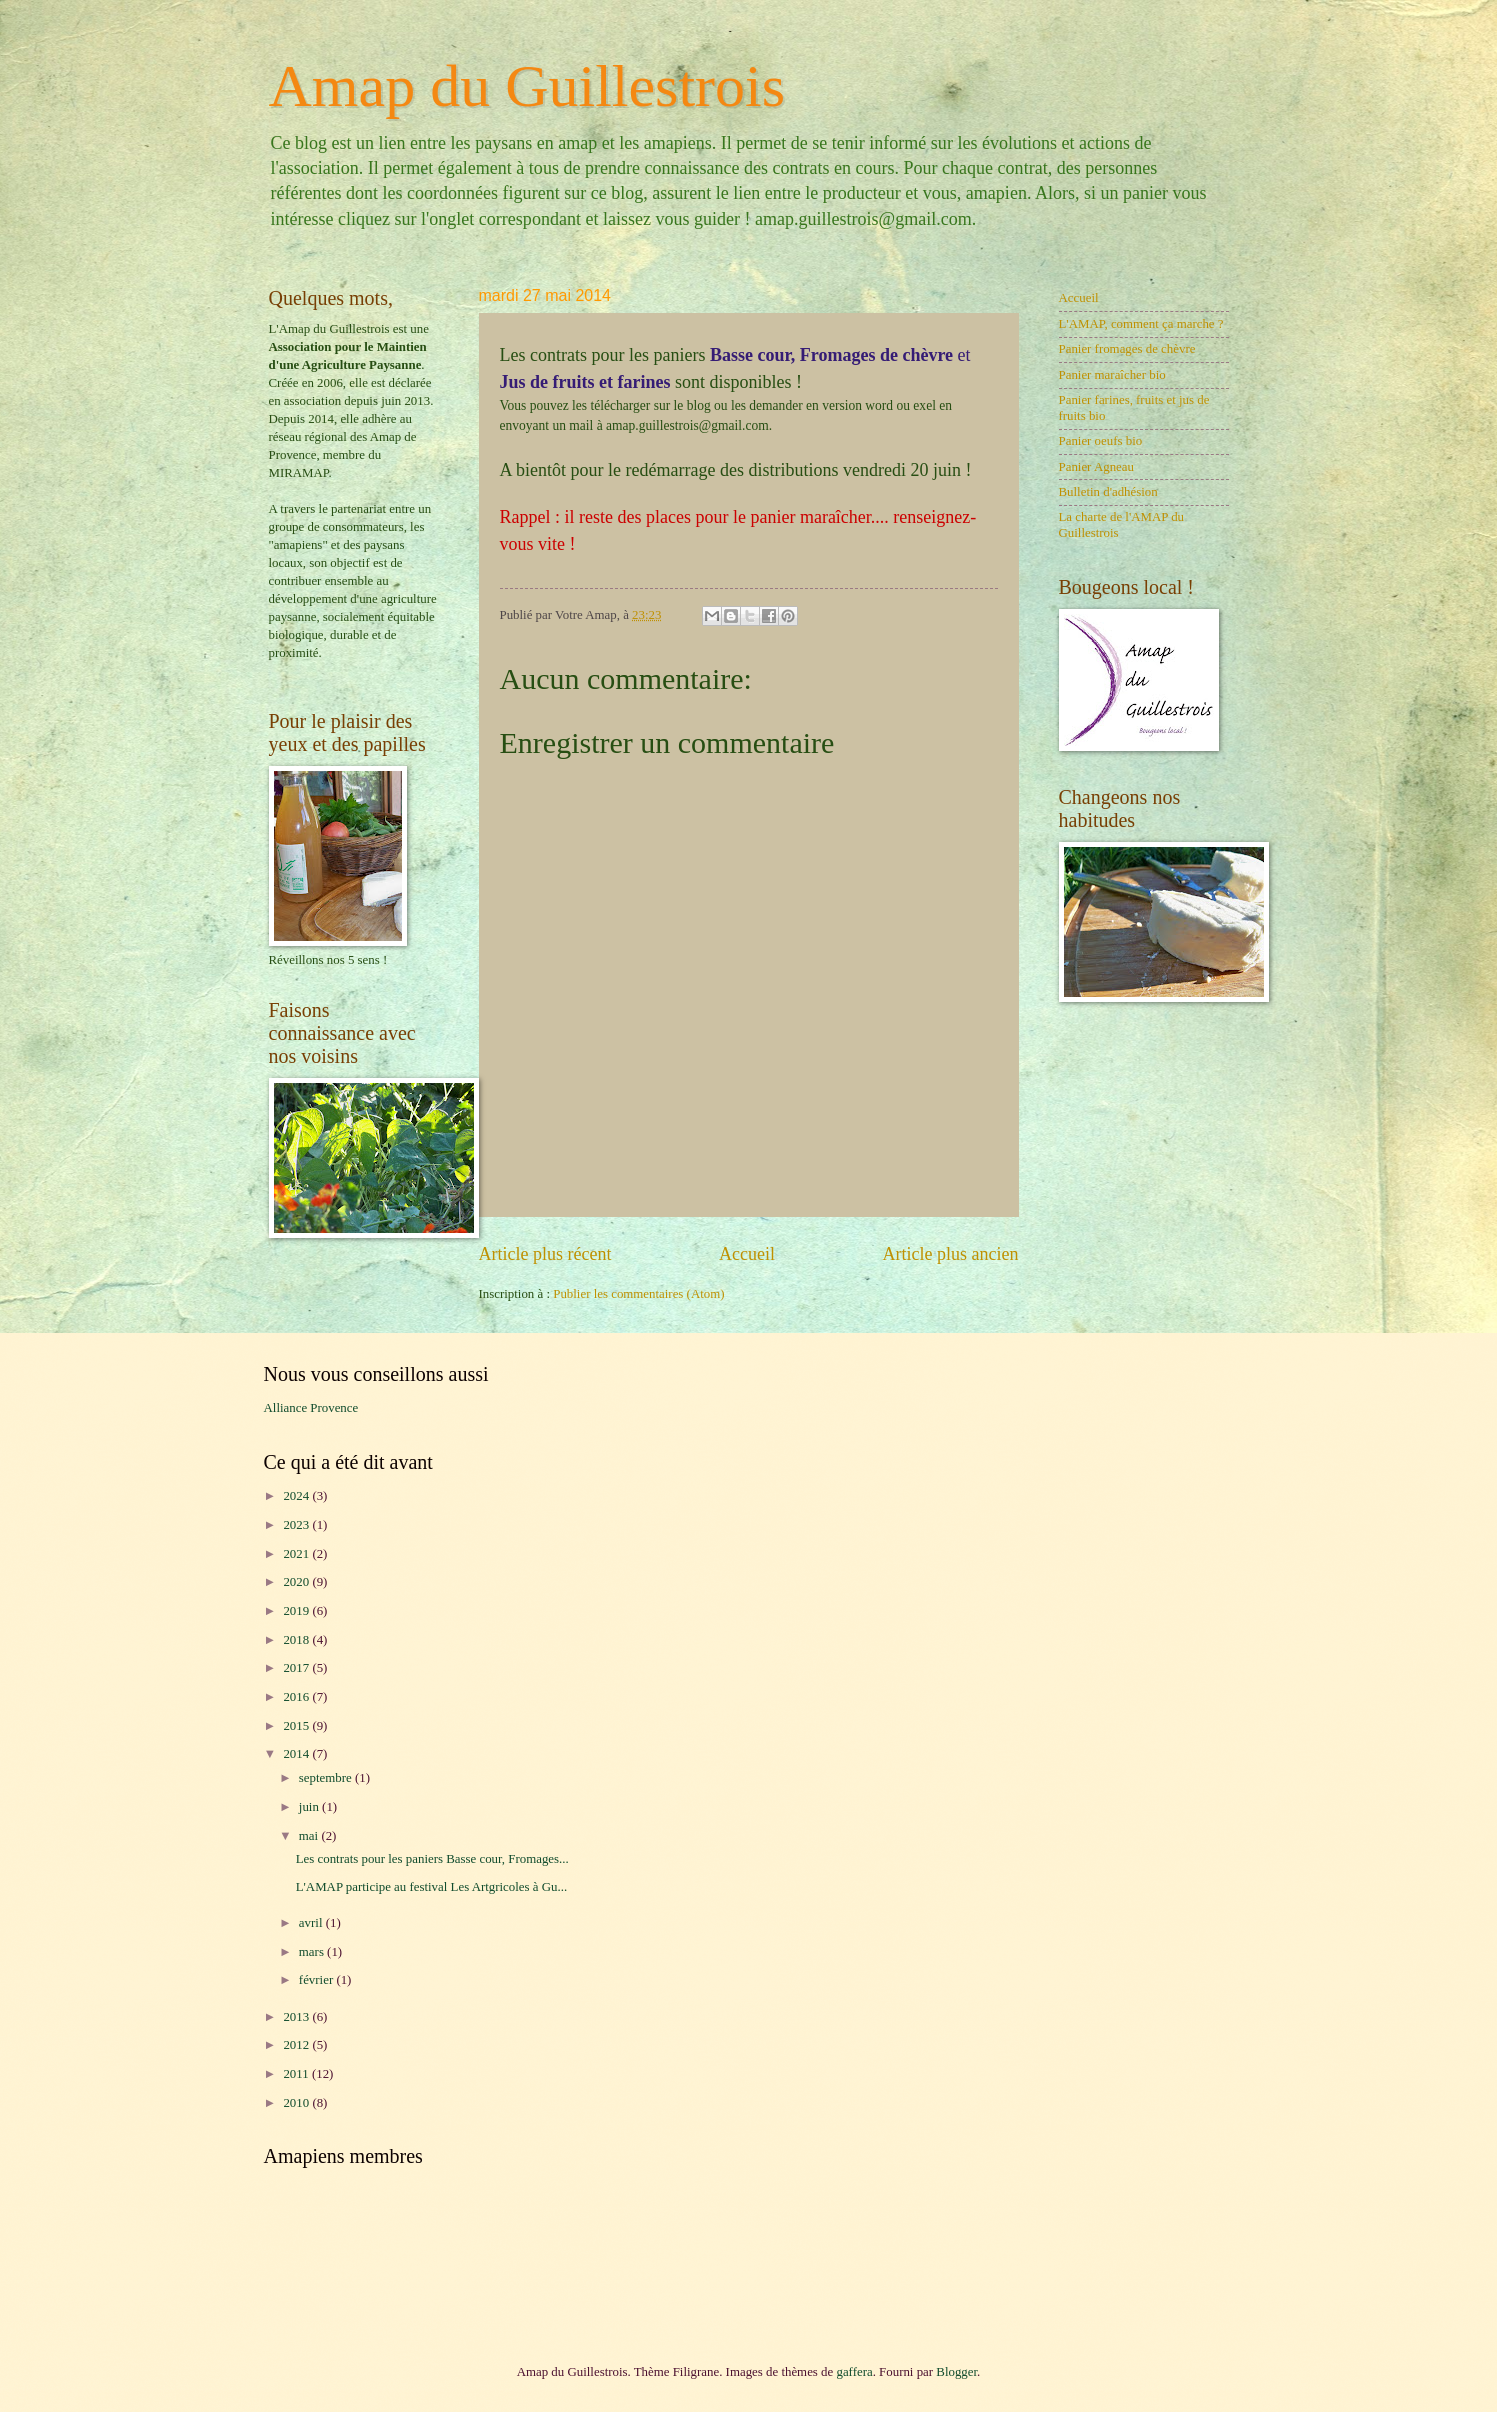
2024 (297, 1496)
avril (312, 1923)
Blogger (956, 2372)
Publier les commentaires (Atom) (638, 1294)
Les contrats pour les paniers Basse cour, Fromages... (432, 1859)
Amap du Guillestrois (527, 86)
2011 (297, 2074)
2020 (297, 1582)
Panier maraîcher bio (1112, 375)
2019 (297, 1611)
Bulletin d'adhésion (1108, 492)
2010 (297, 2103)
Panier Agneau (1096, 467)
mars (313, 1952)
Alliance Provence (311, 1408)
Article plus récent (545, 1254)
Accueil (747, 1254)
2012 (297, 2045)
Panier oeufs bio (1101, 441)
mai (310, 1836)
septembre (327, 1778)
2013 (297, 2017)
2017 (297, 1668)
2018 (297, 1640)
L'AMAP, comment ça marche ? (1141, 324)
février (318, 1980)
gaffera (854, 2372)
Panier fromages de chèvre (1127, 349)
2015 (297, 1726)
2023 (297, 1525)
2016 (297, 1697)
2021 (297, 1554)
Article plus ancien (950, 1254)
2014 (297, 1754)
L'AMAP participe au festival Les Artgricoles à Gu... (431, 1887)
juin (310, 1807)
